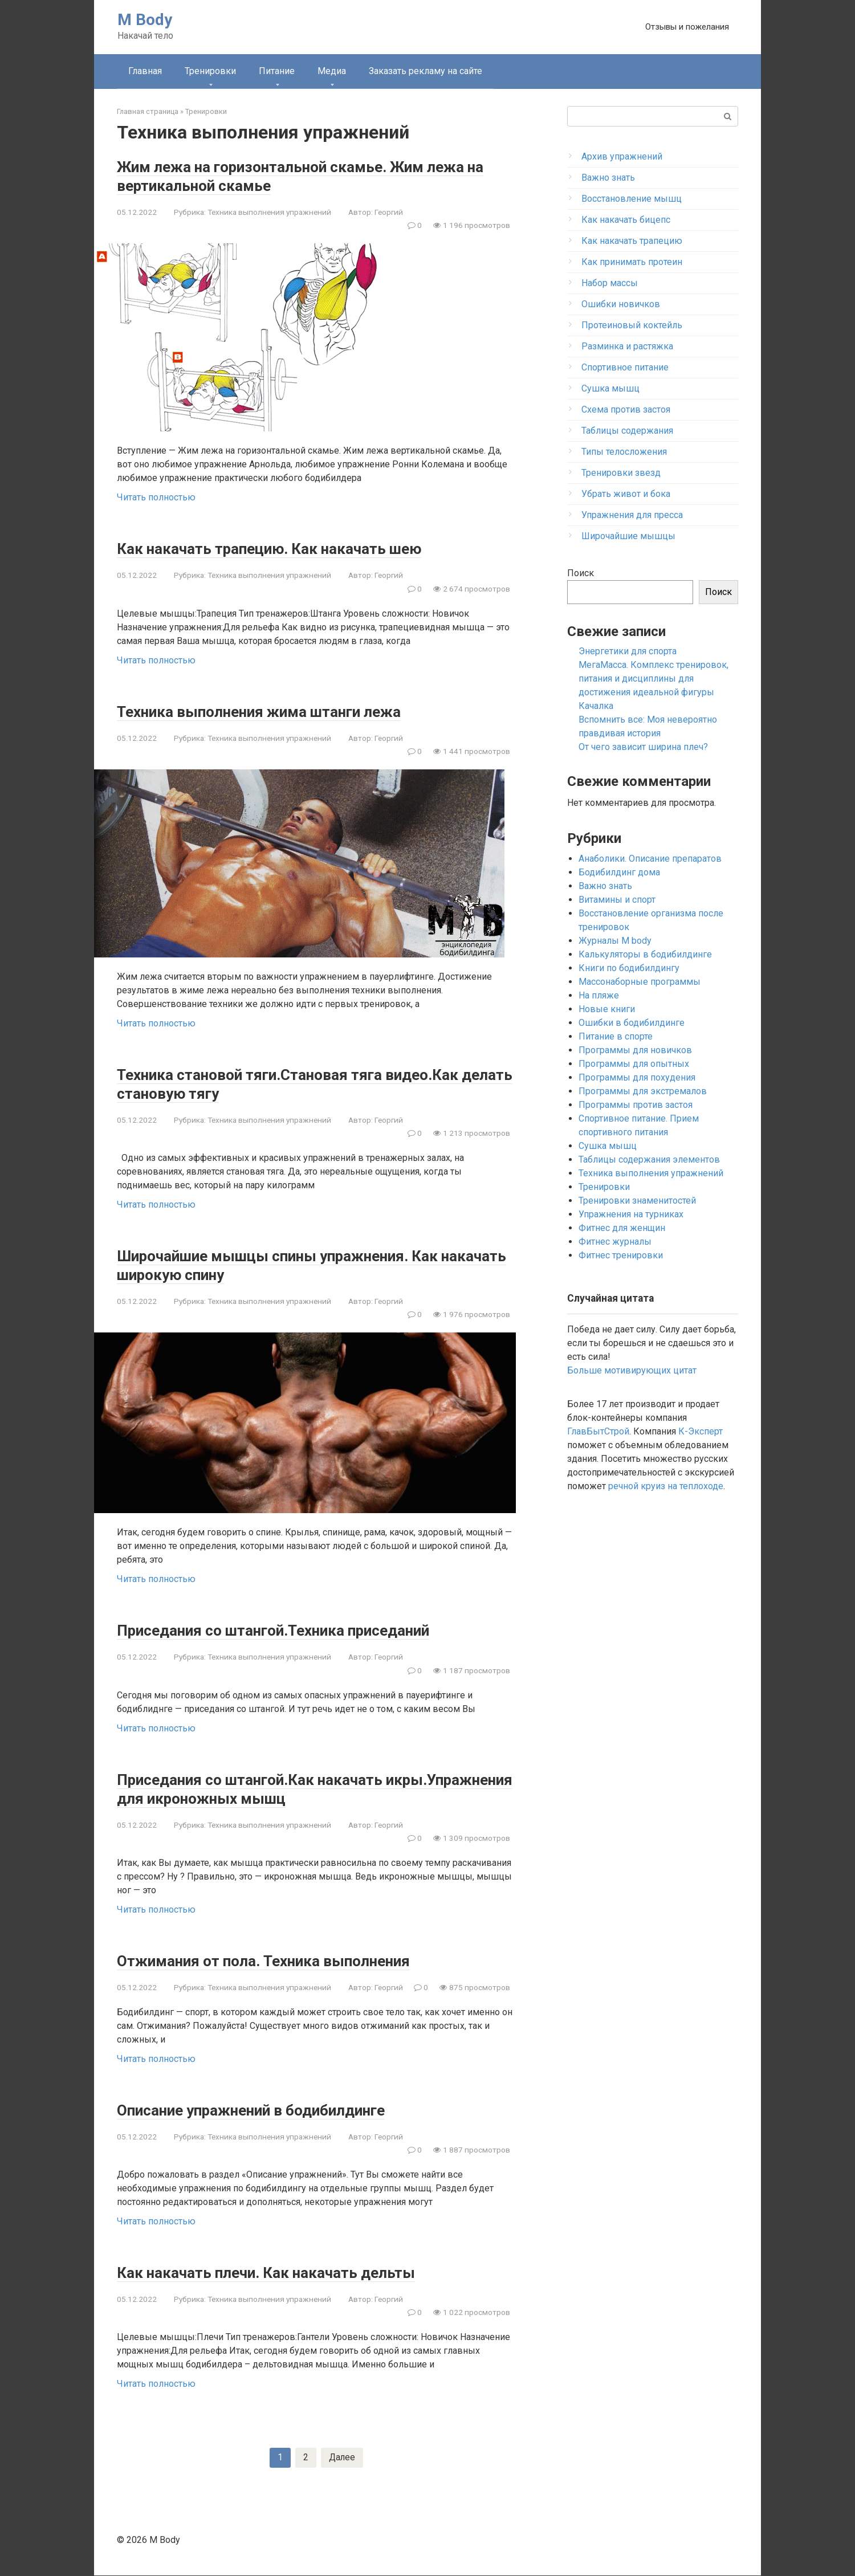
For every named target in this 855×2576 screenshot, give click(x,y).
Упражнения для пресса (632, 515)
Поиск (580, 573)
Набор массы (609, 283)
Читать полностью (156, 497)
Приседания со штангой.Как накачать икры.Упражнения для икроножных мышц (295, 1788)
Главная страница (147, 111)
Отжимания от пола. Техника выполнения (291, 1960)
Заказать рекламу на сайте (425, 71)
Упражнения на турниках (631, 1214)
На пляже (599, 995)
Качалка (596, 705)
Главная (145, 71)
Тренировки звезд (621, 472)
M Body (144, 19)
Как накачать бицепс (625, 219)
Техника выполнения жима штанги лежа (286, 711)
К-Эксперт (700, 1431)
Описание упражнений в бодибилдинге (279, 2110)
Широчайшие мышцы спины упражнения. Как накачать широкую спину (308, 1264)
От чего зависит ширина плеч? (643, 746)
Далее (342, 2457)
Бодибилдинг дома (619, 872)
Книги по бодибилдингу (629, 968)
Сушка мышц (610, 388)
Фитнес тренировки (621, 1255)
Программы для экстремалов (643, 1091)
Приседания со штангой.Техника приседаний (304, 1630)
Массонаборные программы (640, 981)
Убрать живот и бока (625, 493)
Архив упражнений (621, 156)
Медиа (331, 71)
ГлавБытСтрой (598, 1431)
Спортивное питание (625, 367)
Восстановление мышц (631, 198)
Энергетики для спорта (628, 651)
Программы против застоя (636, 1104)
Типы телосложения (624, 451)
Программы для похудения (637, 1077)
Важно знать (608, 177)
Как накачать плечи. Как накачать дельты (291, 2272)
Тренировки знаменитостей (637, 1200)
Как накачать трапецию (631, 240)
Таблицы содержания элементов (649, 1159)
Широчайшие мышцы (628, 536)
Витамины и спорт (617, 899)
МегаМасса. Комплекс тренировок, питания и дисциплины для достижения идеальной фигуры (653, 678)
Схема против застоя (625, 409)
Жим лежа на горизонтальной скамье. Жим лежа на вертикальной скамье (298, 175)
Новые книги (607, 1009)
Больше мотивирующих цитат (632, 1370)
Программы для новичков (635, 1050)
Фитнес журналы (615, 1241)
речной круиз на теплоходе (665, 1486)
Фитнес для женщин (622, 1227)
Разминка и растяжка (627, 346)
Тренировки (210, 71)
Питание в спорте (616, 1036)
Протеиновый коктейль (631, 325)
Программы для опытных (634, 1063)
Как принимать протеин (631, 261)
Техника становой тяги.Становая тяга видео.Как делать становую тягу (272, 1083)
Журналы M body (615, 940)
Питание (277, 71)
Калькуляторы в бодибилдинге (645, 954)
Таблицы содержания (627, 430)
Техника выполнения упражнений (269, 212)
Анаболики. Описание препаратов (650, 858)
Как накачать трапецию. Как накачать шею (294, 548)
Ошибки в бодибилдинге (632, 1022)
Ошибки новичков (620, 304)
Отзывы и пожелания (687, 27)
